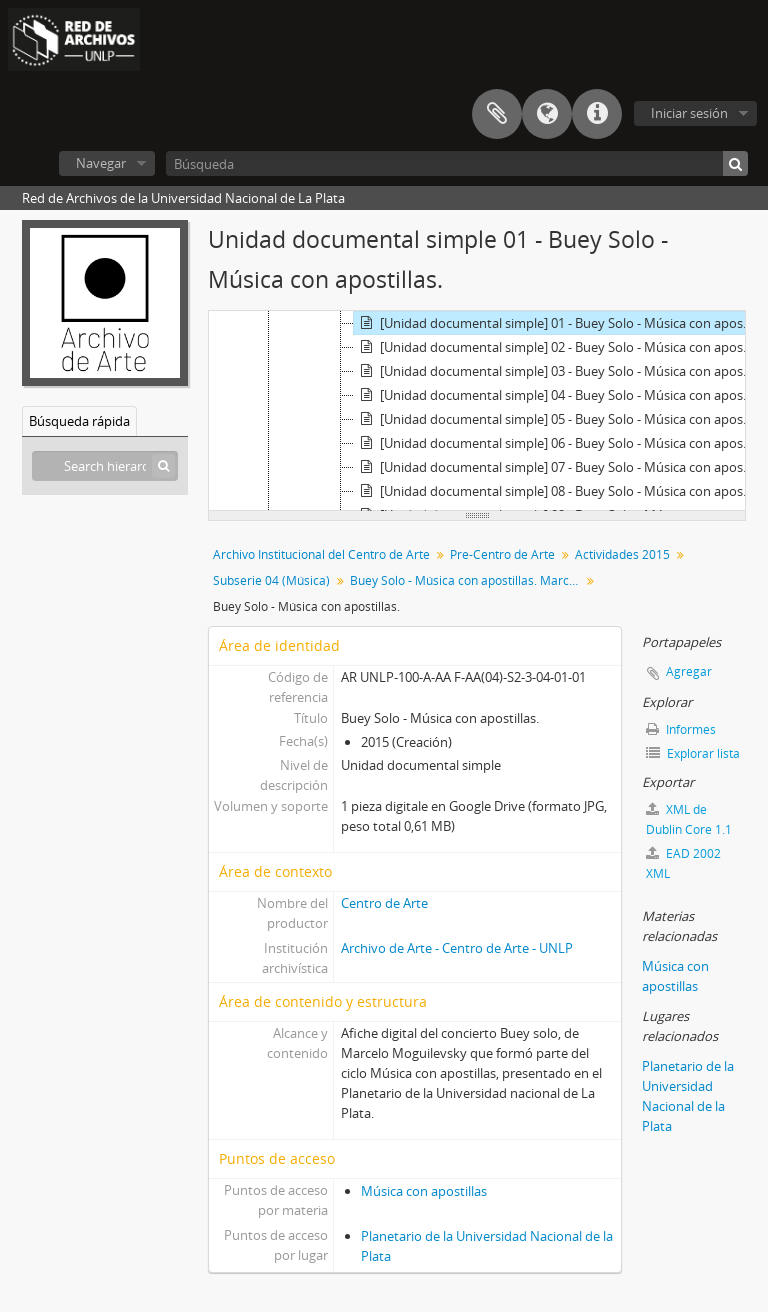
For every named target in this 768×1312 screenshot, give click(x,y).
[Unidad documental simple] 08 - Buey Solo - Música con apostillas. (556, 491)
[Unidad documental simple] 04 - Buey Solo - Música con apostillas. (556, 395)
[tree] (477, 411)
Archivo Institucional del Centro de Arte (321, 554)
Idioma (547, 114)
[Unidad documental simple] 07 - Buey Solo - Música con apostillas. (556, 467)
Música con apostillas (424, 1191)
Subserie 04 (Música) (271, 580)
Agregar (689, 671)
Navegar (101, 163)
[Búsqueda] (457, 163)
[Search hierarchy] (105, 466)
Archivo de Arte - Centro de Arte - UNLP (457, 948)
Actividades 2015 (622, 554)
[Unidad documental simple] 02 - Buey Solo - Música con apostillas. (556, 347)
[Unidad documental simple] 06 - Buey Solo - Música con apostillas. (556, 443)
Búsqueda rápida (79, 421)
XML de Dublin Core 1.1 (689, 819)
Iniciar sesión (689, 113)
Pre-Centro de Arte (502, 554)
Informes (681, 729)
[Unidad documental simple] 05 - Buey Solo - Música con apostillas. (556, 419)
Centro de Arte (384, 903)
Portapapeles (497, 114)
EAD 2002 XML (683, 863)
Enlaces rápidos (597, 114)
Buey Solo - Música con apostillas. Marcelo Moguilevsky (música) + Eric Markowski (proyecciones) (467, 580)
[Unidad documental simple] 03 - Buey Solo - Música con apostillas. (556, 371)
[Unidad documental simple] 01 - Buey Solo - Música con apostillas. (556, 323)
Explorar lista (693, 753)
